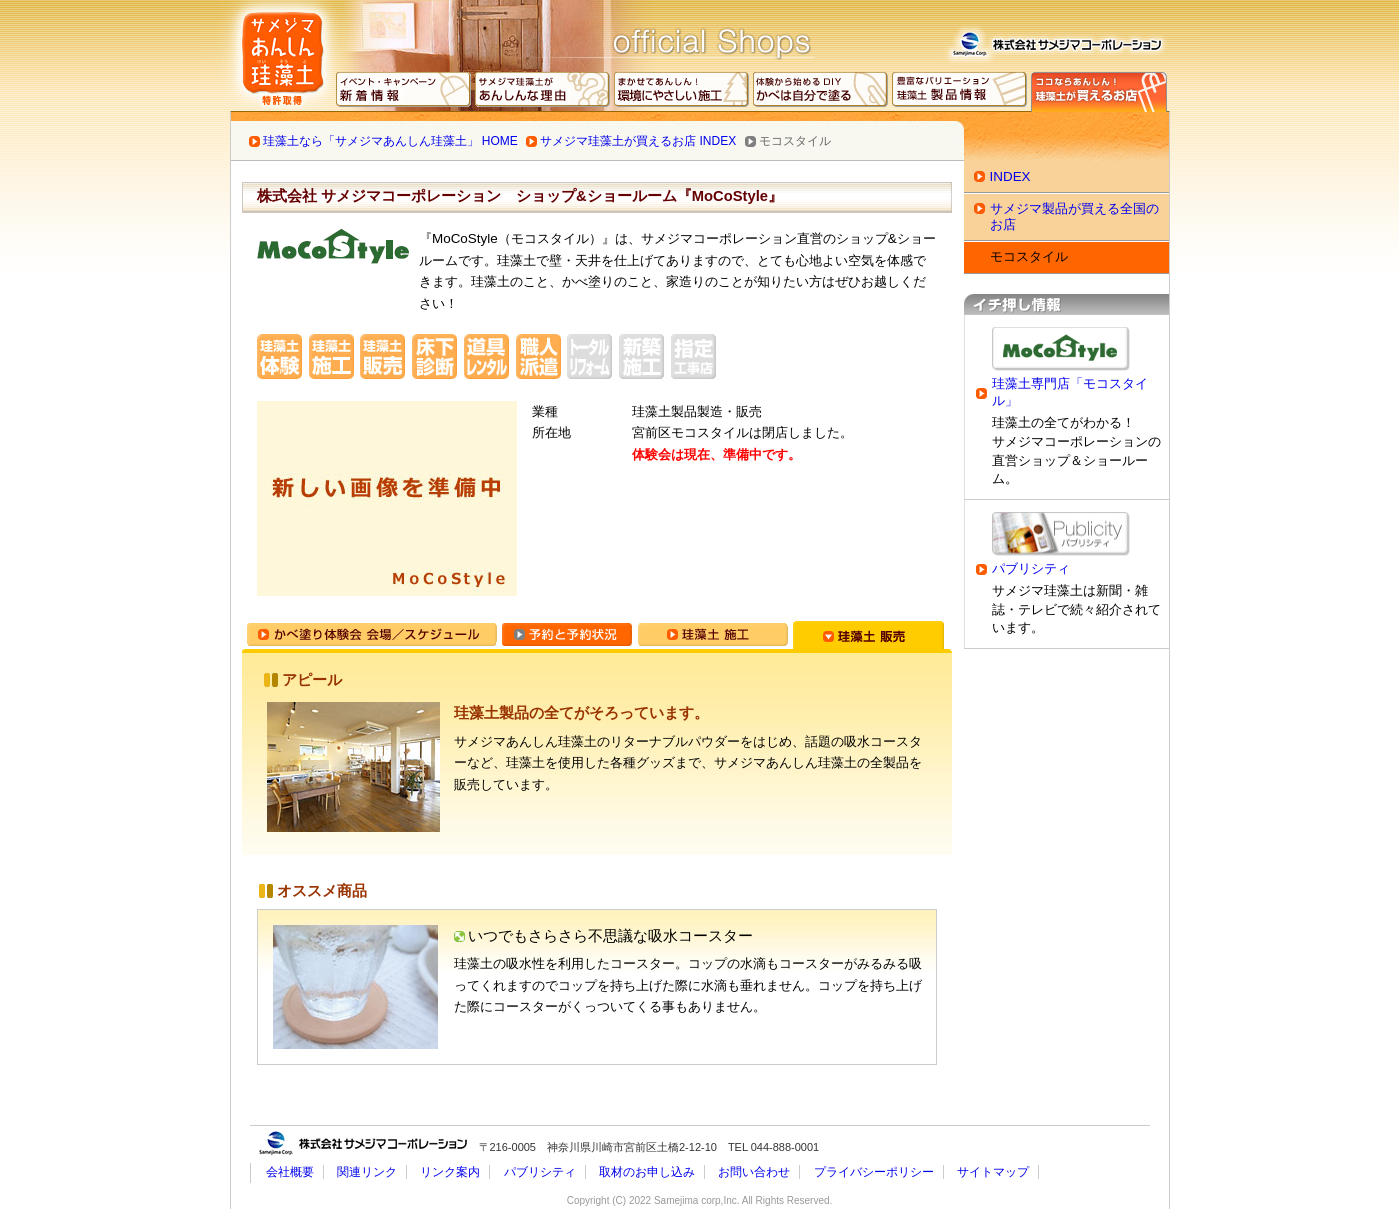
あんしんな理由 (543, 92)
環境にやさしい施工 (682, 92)
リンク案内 (450, 1172)
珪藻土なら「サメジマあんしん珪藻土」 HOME (390, 141)
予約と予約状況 (567, 635)
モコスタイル (1029, 256)
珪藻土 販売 (868, 635)
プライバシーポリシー (874, 1172)
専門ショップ (1099, 92)
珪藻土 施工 (712, 635)
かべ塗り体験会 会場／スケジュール (372, 635)
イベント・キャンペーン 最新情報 (404, 92)
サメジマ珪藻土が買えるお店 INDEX (638, 141)
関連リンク (367, 1172)
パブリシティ (1031, 569)
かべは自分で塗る (821, 92)
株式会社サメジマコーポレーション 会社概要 (1056, 41)
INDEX (1010, 176)
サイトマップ (993, 1172)
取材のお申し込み (647, 1172)
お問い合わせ (754, 1172)
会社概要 (290, 1172)
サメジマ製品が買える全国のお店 (1074, 216)
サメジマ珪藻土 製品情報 (960, 92)
